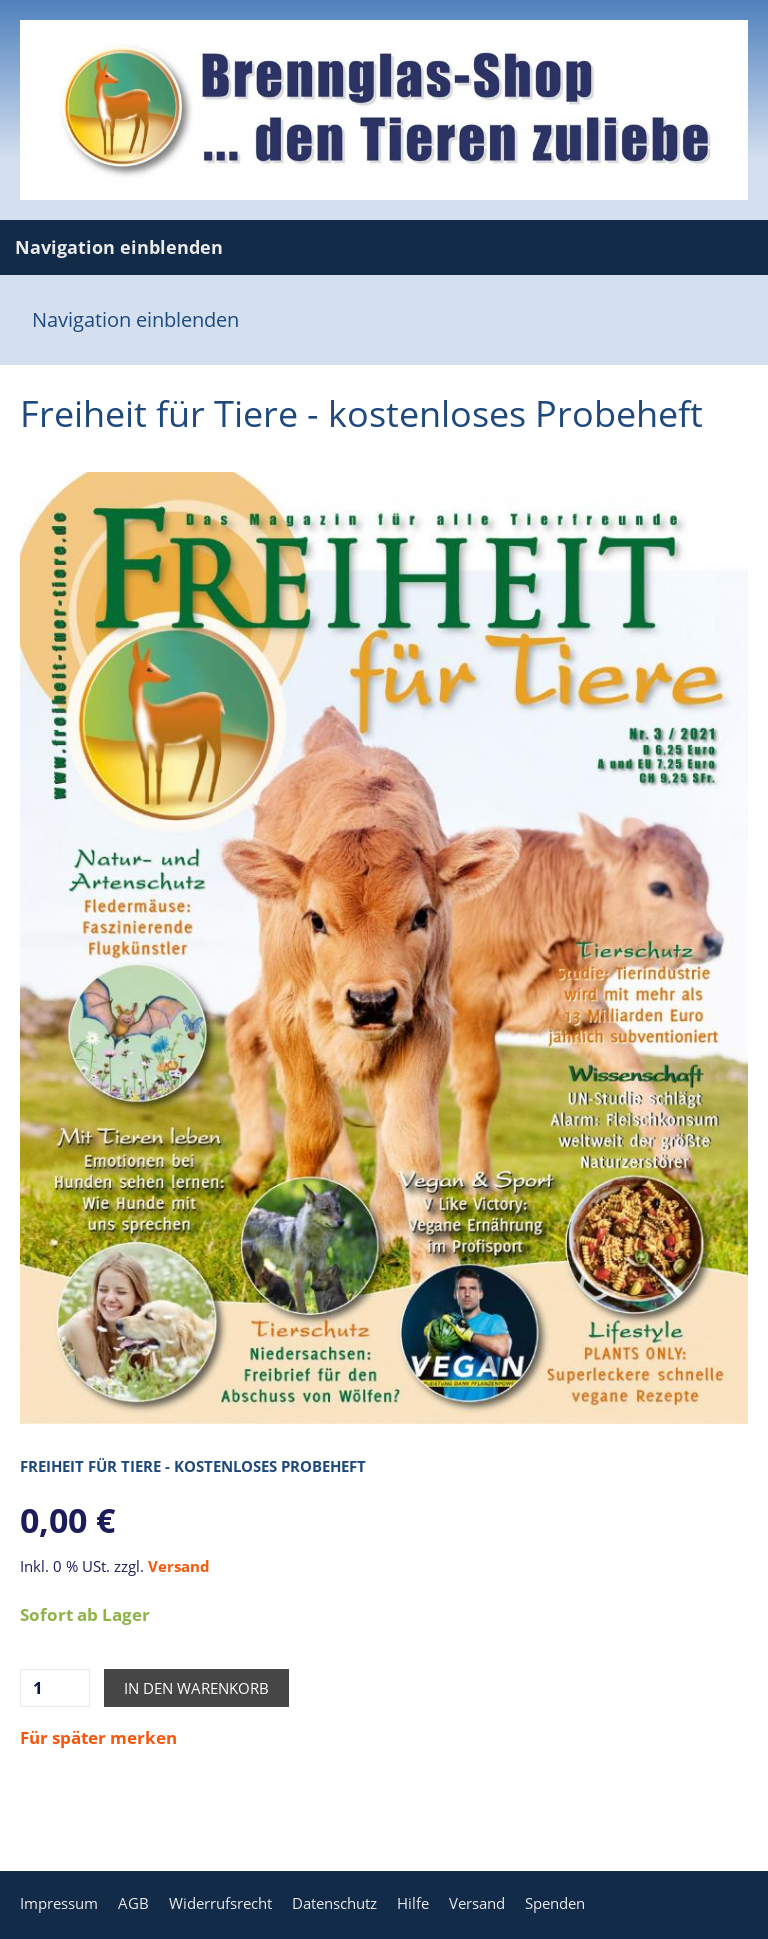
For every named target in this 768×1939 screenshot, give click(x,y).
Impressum (59, 1903)
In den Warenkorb (196, 1688)
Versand (179, 1566)
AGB (133, 1903)
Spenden (555, 1903)
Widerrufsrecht (220, 1903)
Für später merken (98, 1737)
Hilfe (413, 1903)
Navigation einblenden (119, 247)
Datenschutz (334, 1903)
